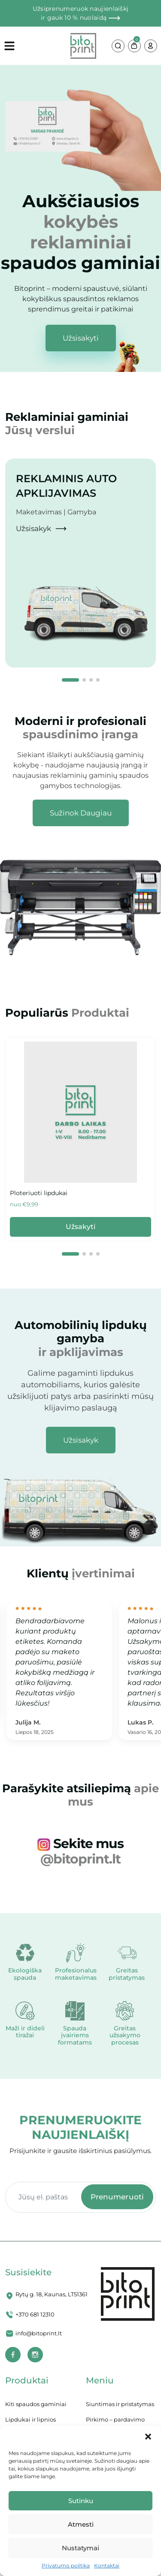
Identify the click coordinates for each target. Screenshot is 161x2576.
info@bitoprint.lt (38, 2333)
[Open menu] (37, 46)
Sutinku (80, 2501)
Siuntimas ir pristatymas (120, 2404)
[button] (148, 2436)
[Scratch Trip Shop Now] (81, 813)
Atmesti (81, 2524)
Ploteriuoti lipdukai (38, 1193)
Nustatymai (80, 2548)
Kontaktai (106, 2565)
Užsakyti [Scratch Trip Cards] (81, 1227)
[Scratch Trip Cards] (80, 1112)
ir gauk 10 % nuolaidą (80, 17)
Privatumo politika (66, 2565)
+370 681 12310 (35, 2314)
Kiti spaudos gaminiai (36, 2404)
